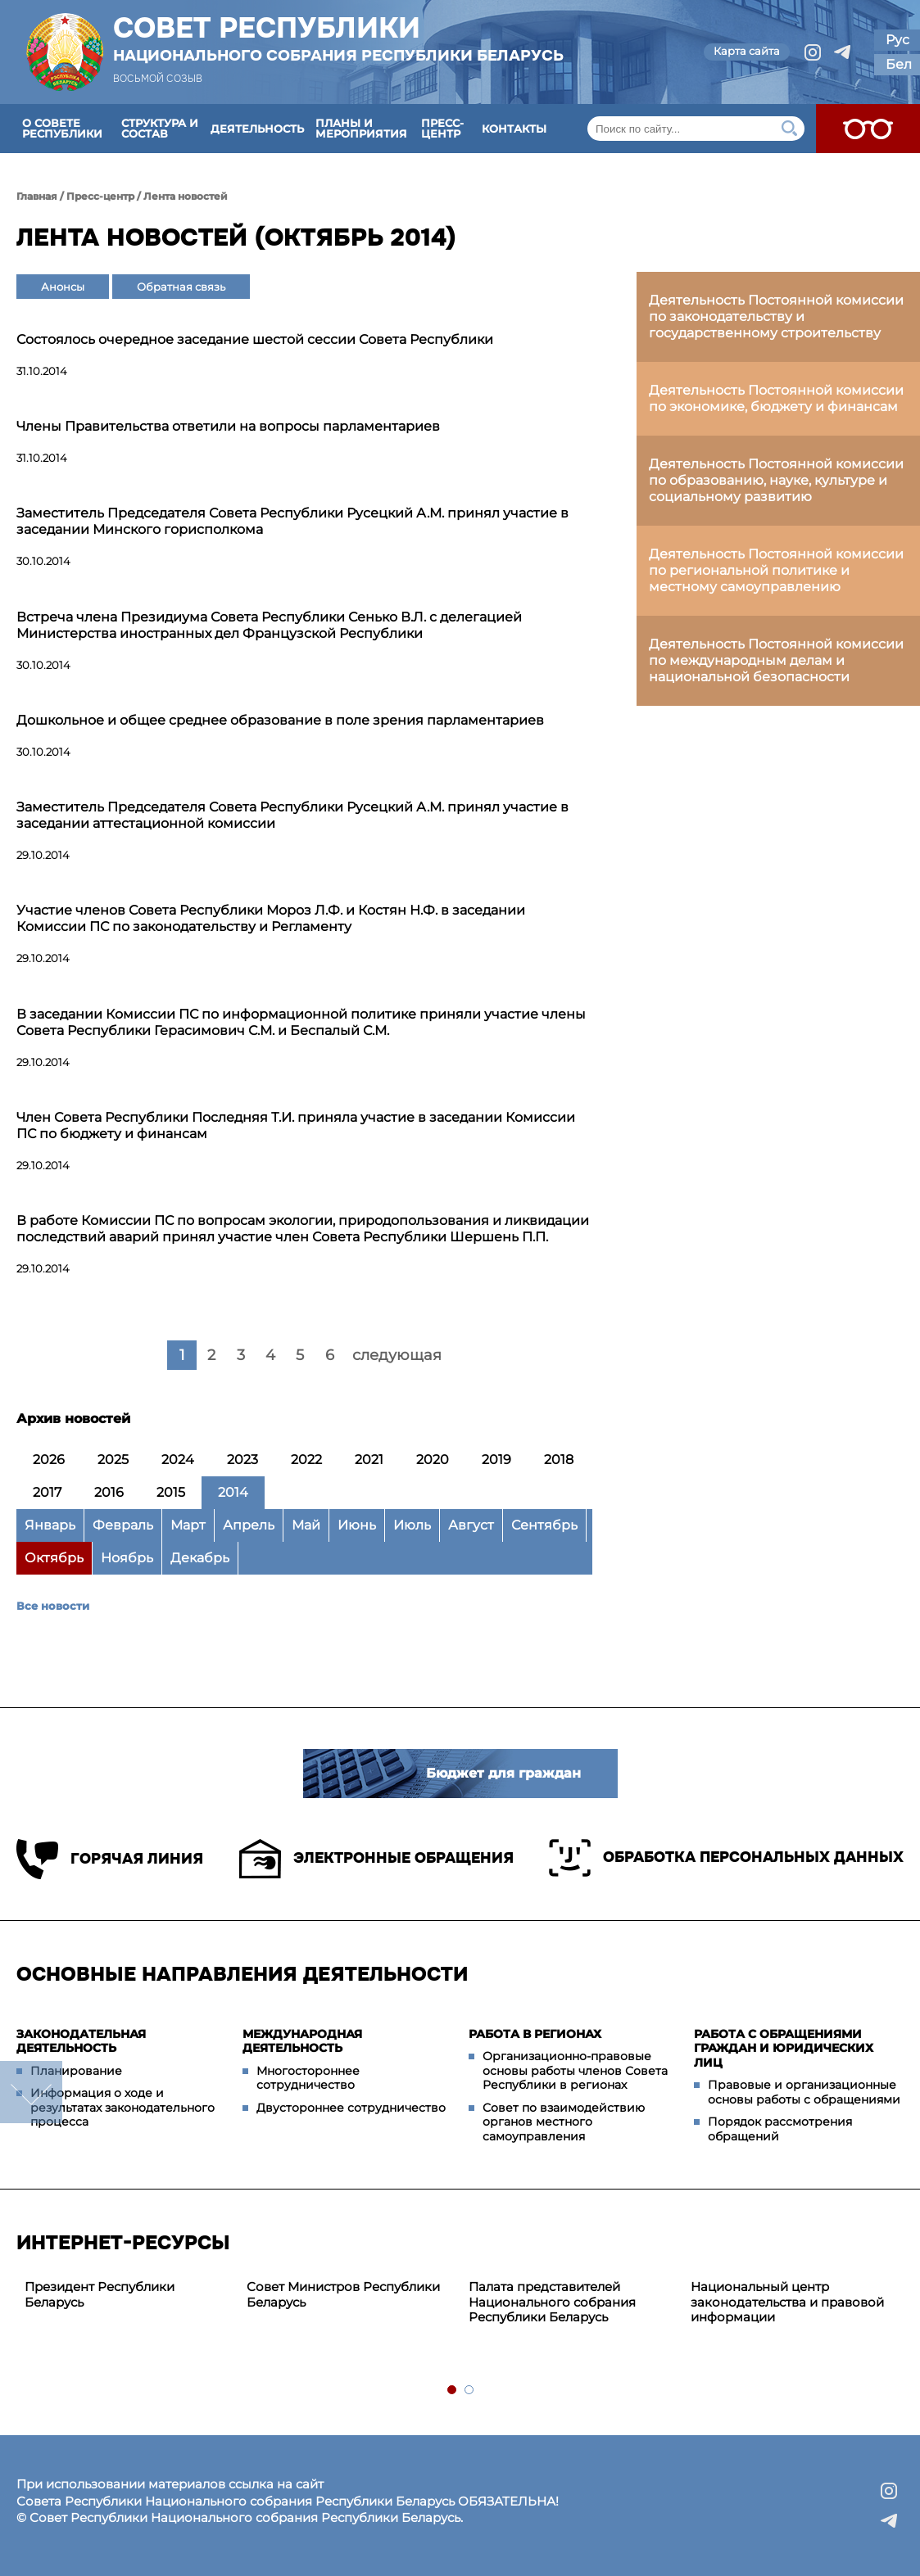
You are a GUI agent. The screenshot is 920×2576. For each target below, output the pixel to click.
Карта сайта (747, 50)
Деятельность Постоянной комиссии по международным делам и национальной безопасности (776, 660)
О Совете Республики (62, 128)
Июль (412, 1525)
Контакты (514, 128)
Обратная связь (181, 286)
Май (306, 1525)
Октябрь (54, 1558)
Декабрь (199, 1558)
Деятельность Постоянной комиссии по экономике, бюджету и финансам (776, 398)
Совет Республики (338, 38)
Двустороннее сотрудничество (351, 2107)
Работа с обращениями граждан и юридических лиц (783, 2048)
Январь (50, 1525)
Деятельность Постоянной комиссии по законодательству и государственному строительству (776, 316)
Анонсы (62, 286)
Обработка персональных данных (726, 1858)
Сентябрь (544, 1525)
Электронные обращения (376, 1858)
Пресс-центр (442, 128)
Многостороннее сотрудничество (308, 2078)
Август (471, 1525)
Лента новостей (185, 196)
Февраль (123, 1525)
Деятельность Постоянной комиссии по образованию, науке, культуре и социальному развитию (776, 480)
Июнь (357, 1525)
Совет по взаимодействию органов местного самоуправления (564, 2122)
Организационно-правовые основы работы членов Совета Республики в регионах (575, 2070)
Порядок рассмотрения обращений (780, 2129)
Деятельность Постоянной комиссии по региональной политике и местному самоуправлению (776, 570)
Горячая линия (109, 1859)
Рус (897, 39)
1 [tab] (452, 2390)
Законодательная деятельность (81, 2041)
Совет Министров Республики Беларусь (343, 2294)
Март (188, 1525)
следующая (397, 1355)
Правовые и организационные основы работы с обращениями (804, 2092)
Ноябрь (127, 1558)
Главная (36, 196)
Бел (899, 64)
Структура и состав (159, 128)
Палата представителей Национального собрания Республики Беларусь (552, 2302)
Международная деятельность (302, 2041)
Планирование (76, 2070)
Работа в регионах (535, 2034)
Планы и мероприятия (361, 128)
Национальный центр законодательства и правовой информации (787, 2302)
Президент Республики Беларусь (99, 2294)
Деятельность (257, 128)
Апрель (248, 1525)
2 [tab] (469, 2390)
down (31, 2092)
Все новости (52, 1605)
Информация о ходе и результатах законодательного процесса (122, 2107)
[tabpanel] (127, 2295)
